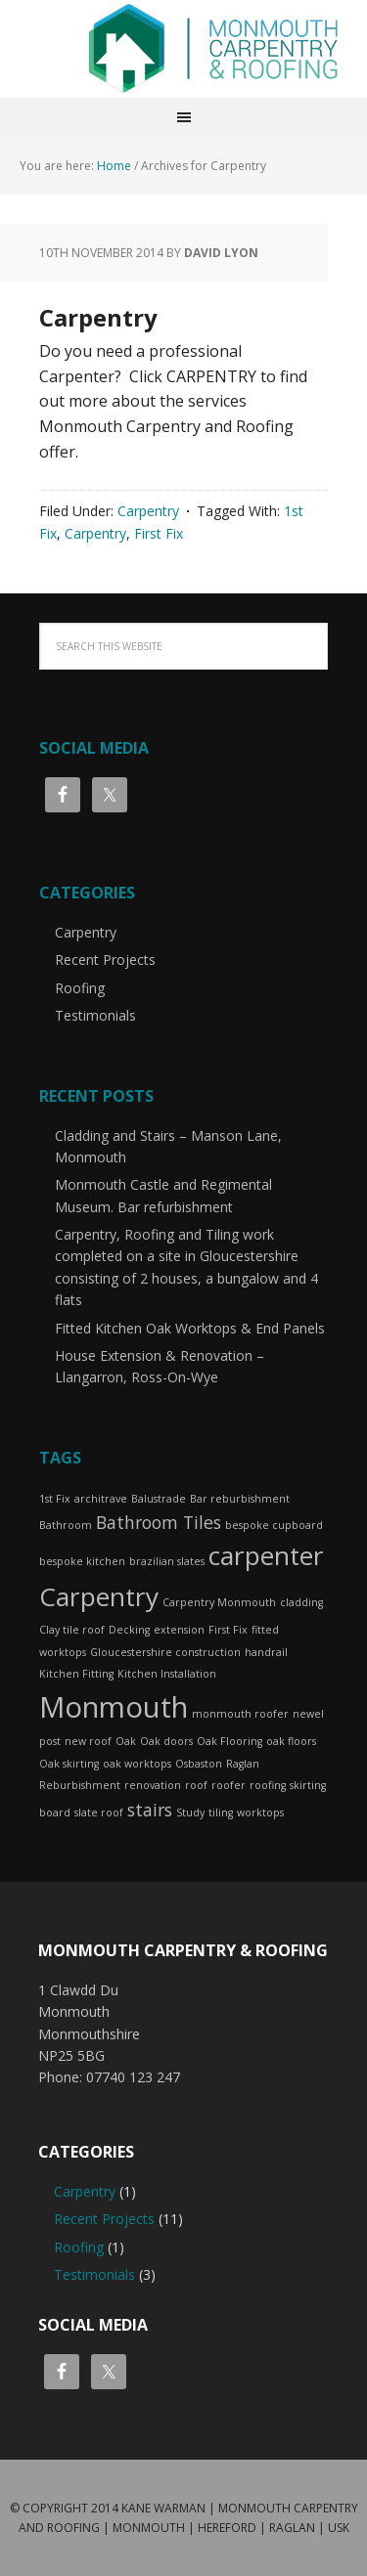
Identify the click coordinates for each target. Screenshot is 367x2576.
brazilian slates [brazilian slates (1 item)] (167, 1561)
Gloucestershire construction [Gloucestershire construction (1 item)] (165, 1652)
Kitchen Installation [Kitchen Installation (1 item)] (166, 1674)
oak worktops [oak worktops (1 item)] (137, 1763)
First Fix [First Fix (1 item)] (228, 1630)
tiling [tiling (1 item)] (220, 1812)
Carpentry (98, 317)
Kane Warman (163, 2508)
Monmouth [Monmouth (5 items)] (113, 1706)
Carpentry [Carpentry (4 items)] (99, 1596)
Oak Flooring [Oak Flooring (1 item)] (229, 1741)
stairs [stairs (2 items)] (149, 1809)
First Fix (158, 533)
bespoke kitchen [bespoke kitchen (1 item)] (82, 1561)
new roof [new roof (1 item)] (88, 1741)
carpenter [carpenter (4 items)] (266, 1555)
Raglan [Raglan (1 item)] (242, 1763)
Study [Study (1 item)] (190, 1812)
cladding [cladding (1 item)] (301, 1602)
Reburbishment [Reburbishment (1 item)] (79, 1785)
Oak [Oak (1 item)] (125, 1741)
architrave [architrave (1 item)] (100, 1499)
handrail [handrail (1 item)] (266, 1652)
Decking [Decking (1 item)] (129, 1630)
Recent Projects (105, 959)
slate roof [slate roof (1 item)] (98, 1812)
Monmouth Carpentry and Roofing (213, 49)
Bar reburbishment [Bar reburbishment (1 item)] (240, 1499)
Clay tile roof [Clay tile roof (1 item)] (72, 1630)
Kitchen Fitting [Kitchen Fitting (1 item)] (76, 1674)
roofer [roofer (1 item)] (228, 1785)
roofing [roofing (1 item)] (268, 1785)
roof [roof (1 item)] (196, 1785)
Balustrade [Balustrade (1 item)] (158, 1499)
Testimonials (95, 1015)
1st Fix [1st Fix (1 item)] (54, 1499)
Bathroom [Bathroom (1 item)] (65, 1525)
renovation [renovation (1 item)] (152, 1785)
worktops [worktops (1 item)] (260, 1812)
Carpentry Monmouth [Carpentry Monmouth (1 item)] (219, 1602)
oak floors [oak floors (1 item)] (291, 1741)
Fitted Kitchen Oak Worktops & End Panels (190, 1328)
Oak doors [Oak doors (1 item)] (166, 1741)
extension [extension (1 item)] (179, 1630)
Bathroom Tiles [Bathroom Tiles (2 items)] (158, 1522)
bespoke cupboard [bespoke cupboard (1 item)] (274, 1525)
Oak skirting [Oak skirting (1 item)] (69, 1763)
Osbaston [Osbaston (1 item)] (198, 1763)
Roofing (80, 988)
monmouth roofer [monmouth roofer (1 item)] (240, 1714)
